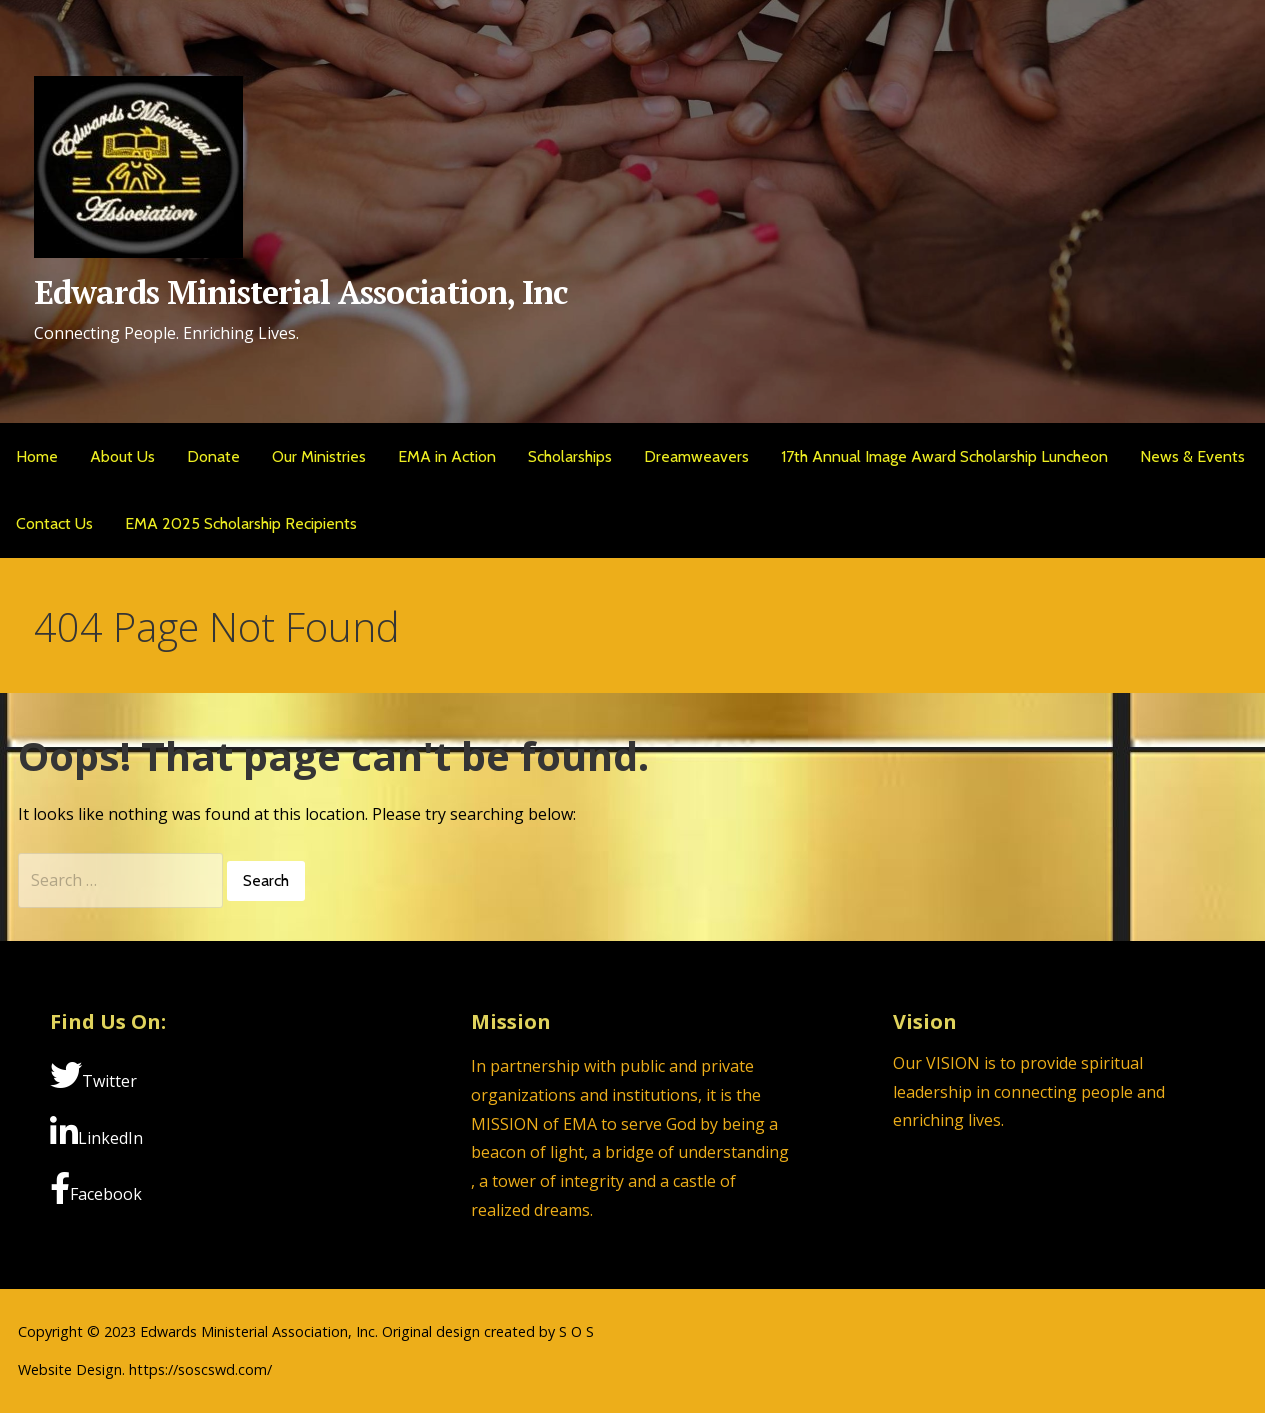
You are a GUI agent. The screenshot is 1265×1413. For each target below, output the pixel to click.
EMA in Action (447, 456)
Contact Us (54, 523)
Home (37, 456)
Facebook (96, 1188)
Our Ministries (319, 456)
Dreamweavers (696, 456)
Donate (213, 456)
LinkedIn (96, 1132)
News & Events (1192, 456)
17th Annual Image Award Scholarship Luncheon (944, 456)
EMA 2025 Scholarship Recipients (241, 523)
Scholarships (570, 456)
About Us (122, 456)
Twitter (93, 1075)
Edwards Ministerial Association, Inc (300, 292)
